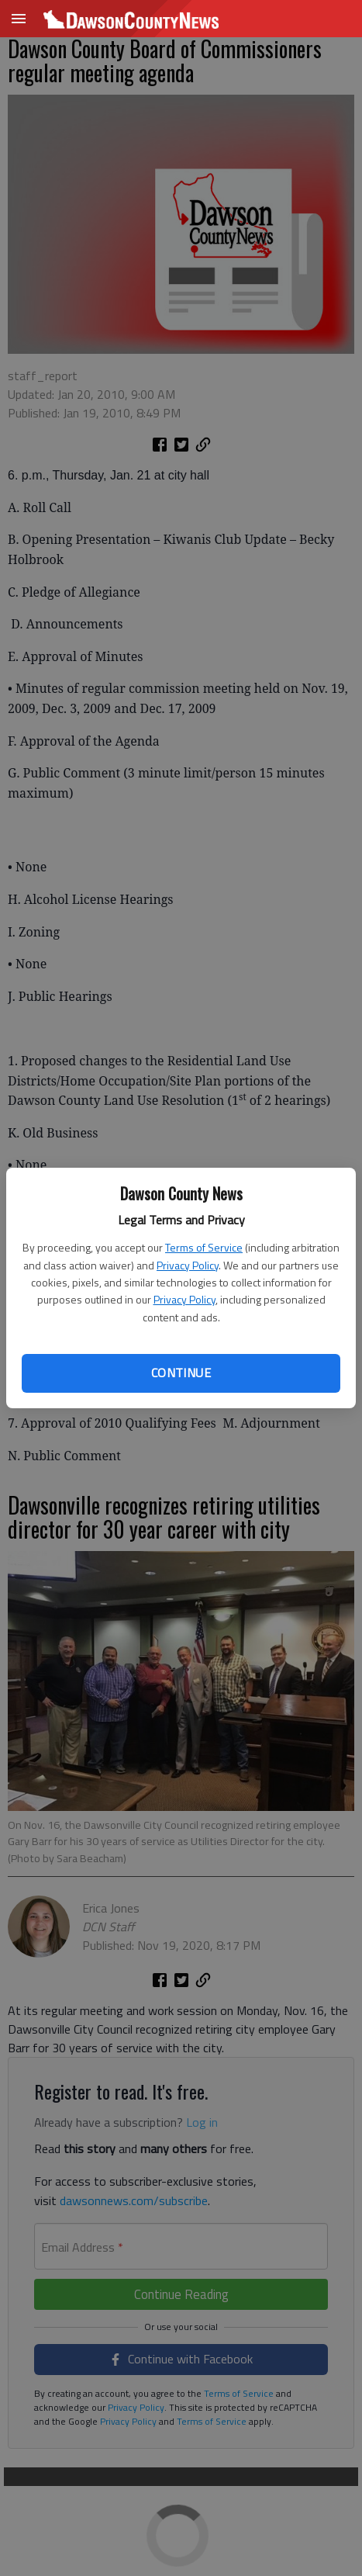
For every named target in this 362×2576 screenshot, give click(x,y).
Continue (181, 1372)
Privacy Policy (188, 1265)
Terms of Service (204, 1247)
